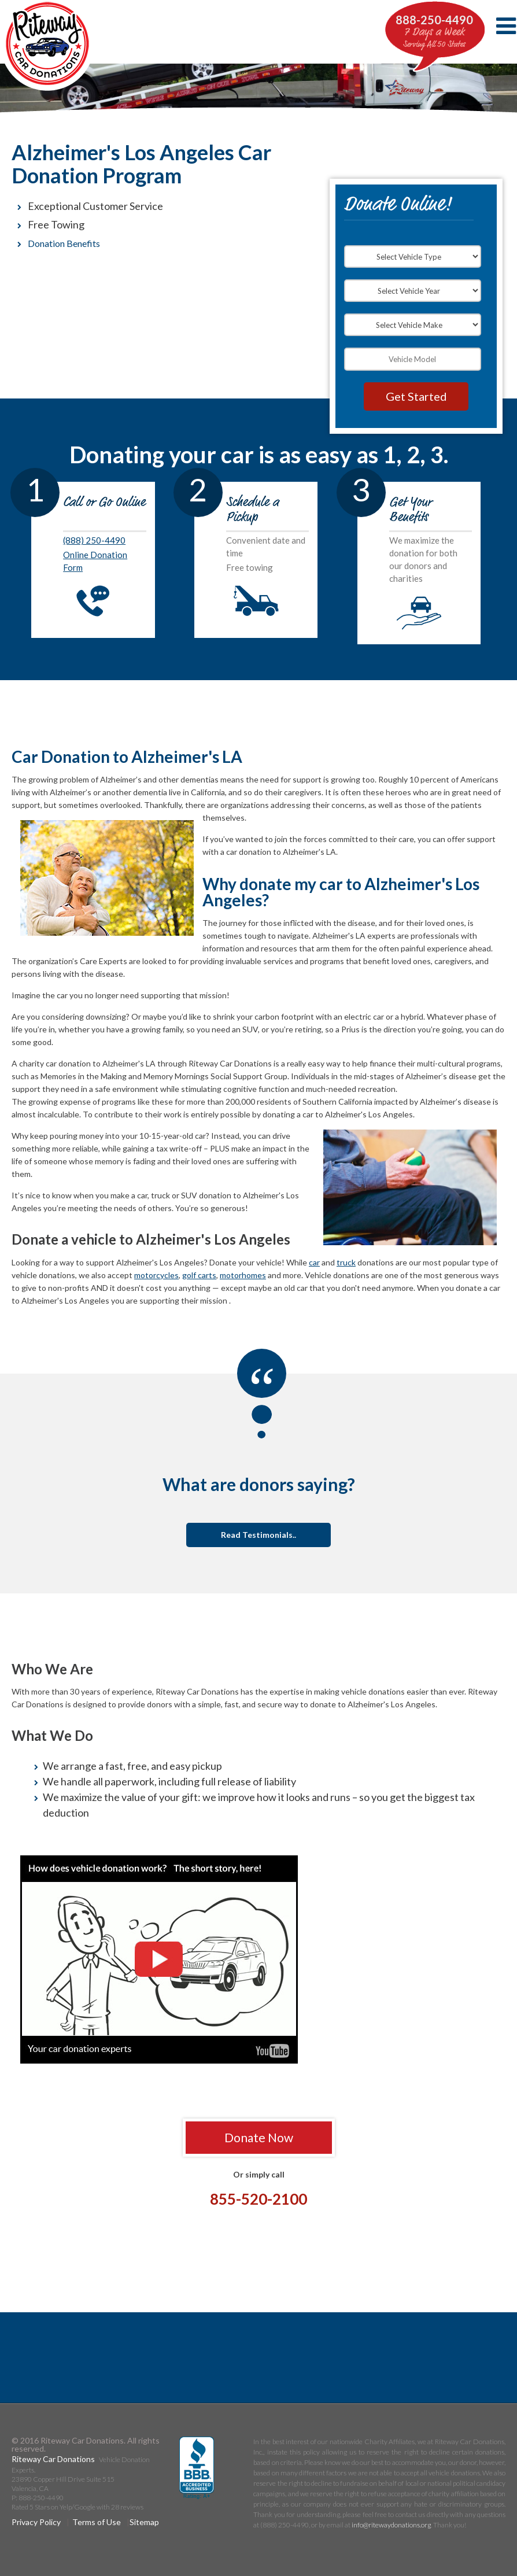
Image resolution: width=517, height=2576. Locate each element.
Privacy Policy (36, 2522)
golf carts (199, 1275)
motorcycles (156, 1275)
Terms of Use (96, 2522)
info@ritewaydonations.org (391, 2524)
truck (346, 1262)
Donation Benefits (64, 243)
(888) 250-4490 (94, 540)
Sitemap (144, 2522)
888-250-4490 (434, 20)
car (314, 1262)
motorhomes (243, 1275)
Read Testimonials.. (258, 1535)
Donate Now (258, 2137)
